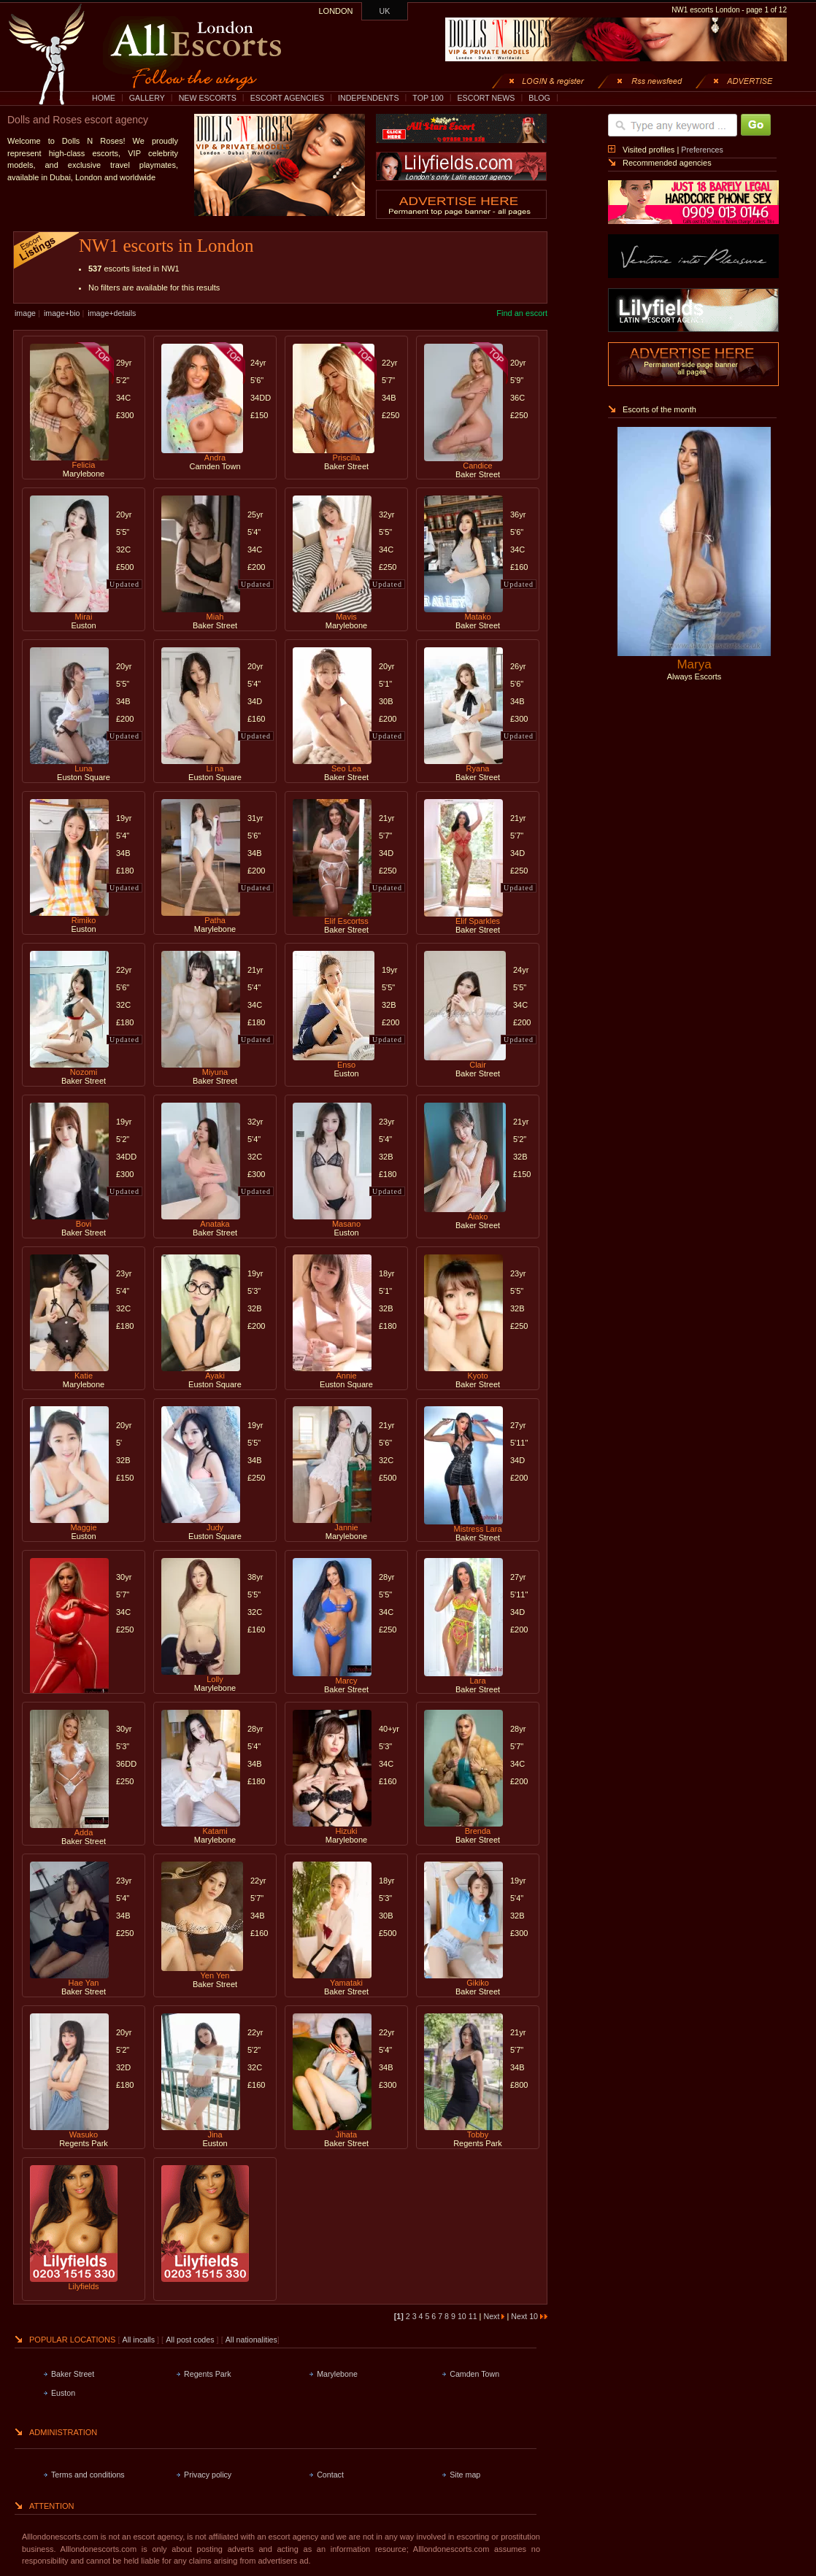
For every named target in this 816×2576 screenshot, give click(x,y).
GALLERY (147, 97)
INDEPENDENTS (368, 97)
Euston (63, 2392)
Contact (330, 2474)
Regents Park (207, 2373)
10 (463, 2316)
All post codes (191, 2339)
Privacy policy (207, 2474)
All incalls (140, 2339)
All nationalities (251, 2339)
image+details (112, 313)
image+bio (62, 313)
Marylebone (337, 2373)
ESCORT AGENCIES (287, 97)
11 (474, 2316)
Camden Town (474, 2373)
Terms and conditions (88, 2474)
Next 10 (529, 2316)
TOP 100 (427, 97)
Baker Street (72, 2373)
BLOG (539, 97)
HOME (103, 97)
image (25, 313)
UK (385, 11)
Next (493, 2316)
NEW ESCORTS (207, 97)
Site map (465, 2474)
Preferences (702, 149)
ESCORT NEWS (486, 97)
